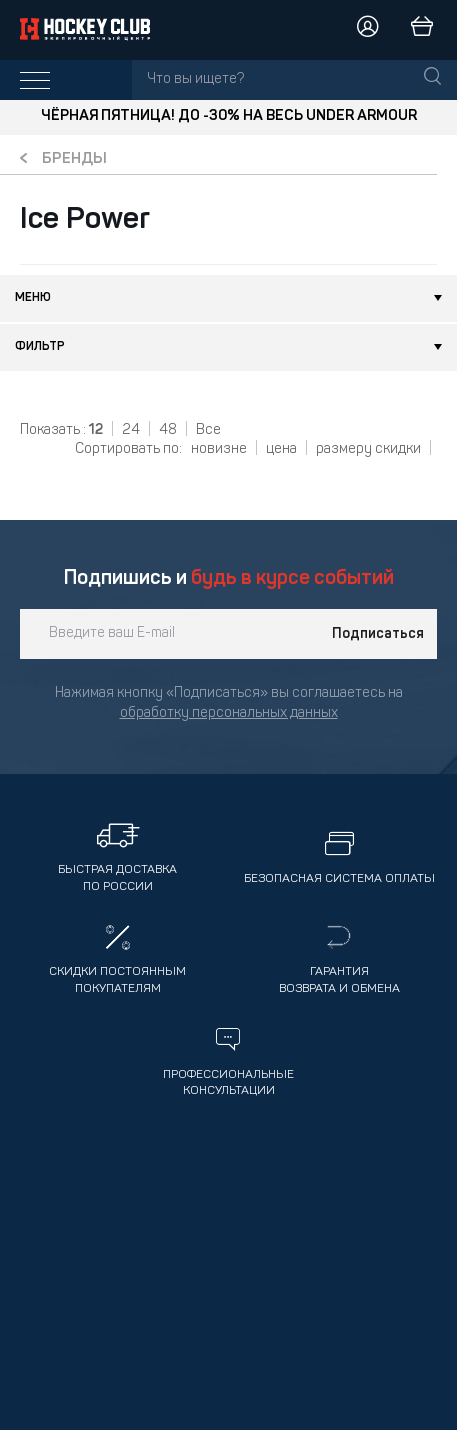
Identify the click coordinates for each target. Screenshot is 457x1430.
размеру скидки (368, 449)
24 (131, 430)
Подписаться (378, 634)
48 (168, 430)
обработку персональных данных (229, 713)
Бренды (74, 159)
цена (281, 449)
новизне (219, 449)
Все (208, 430)
